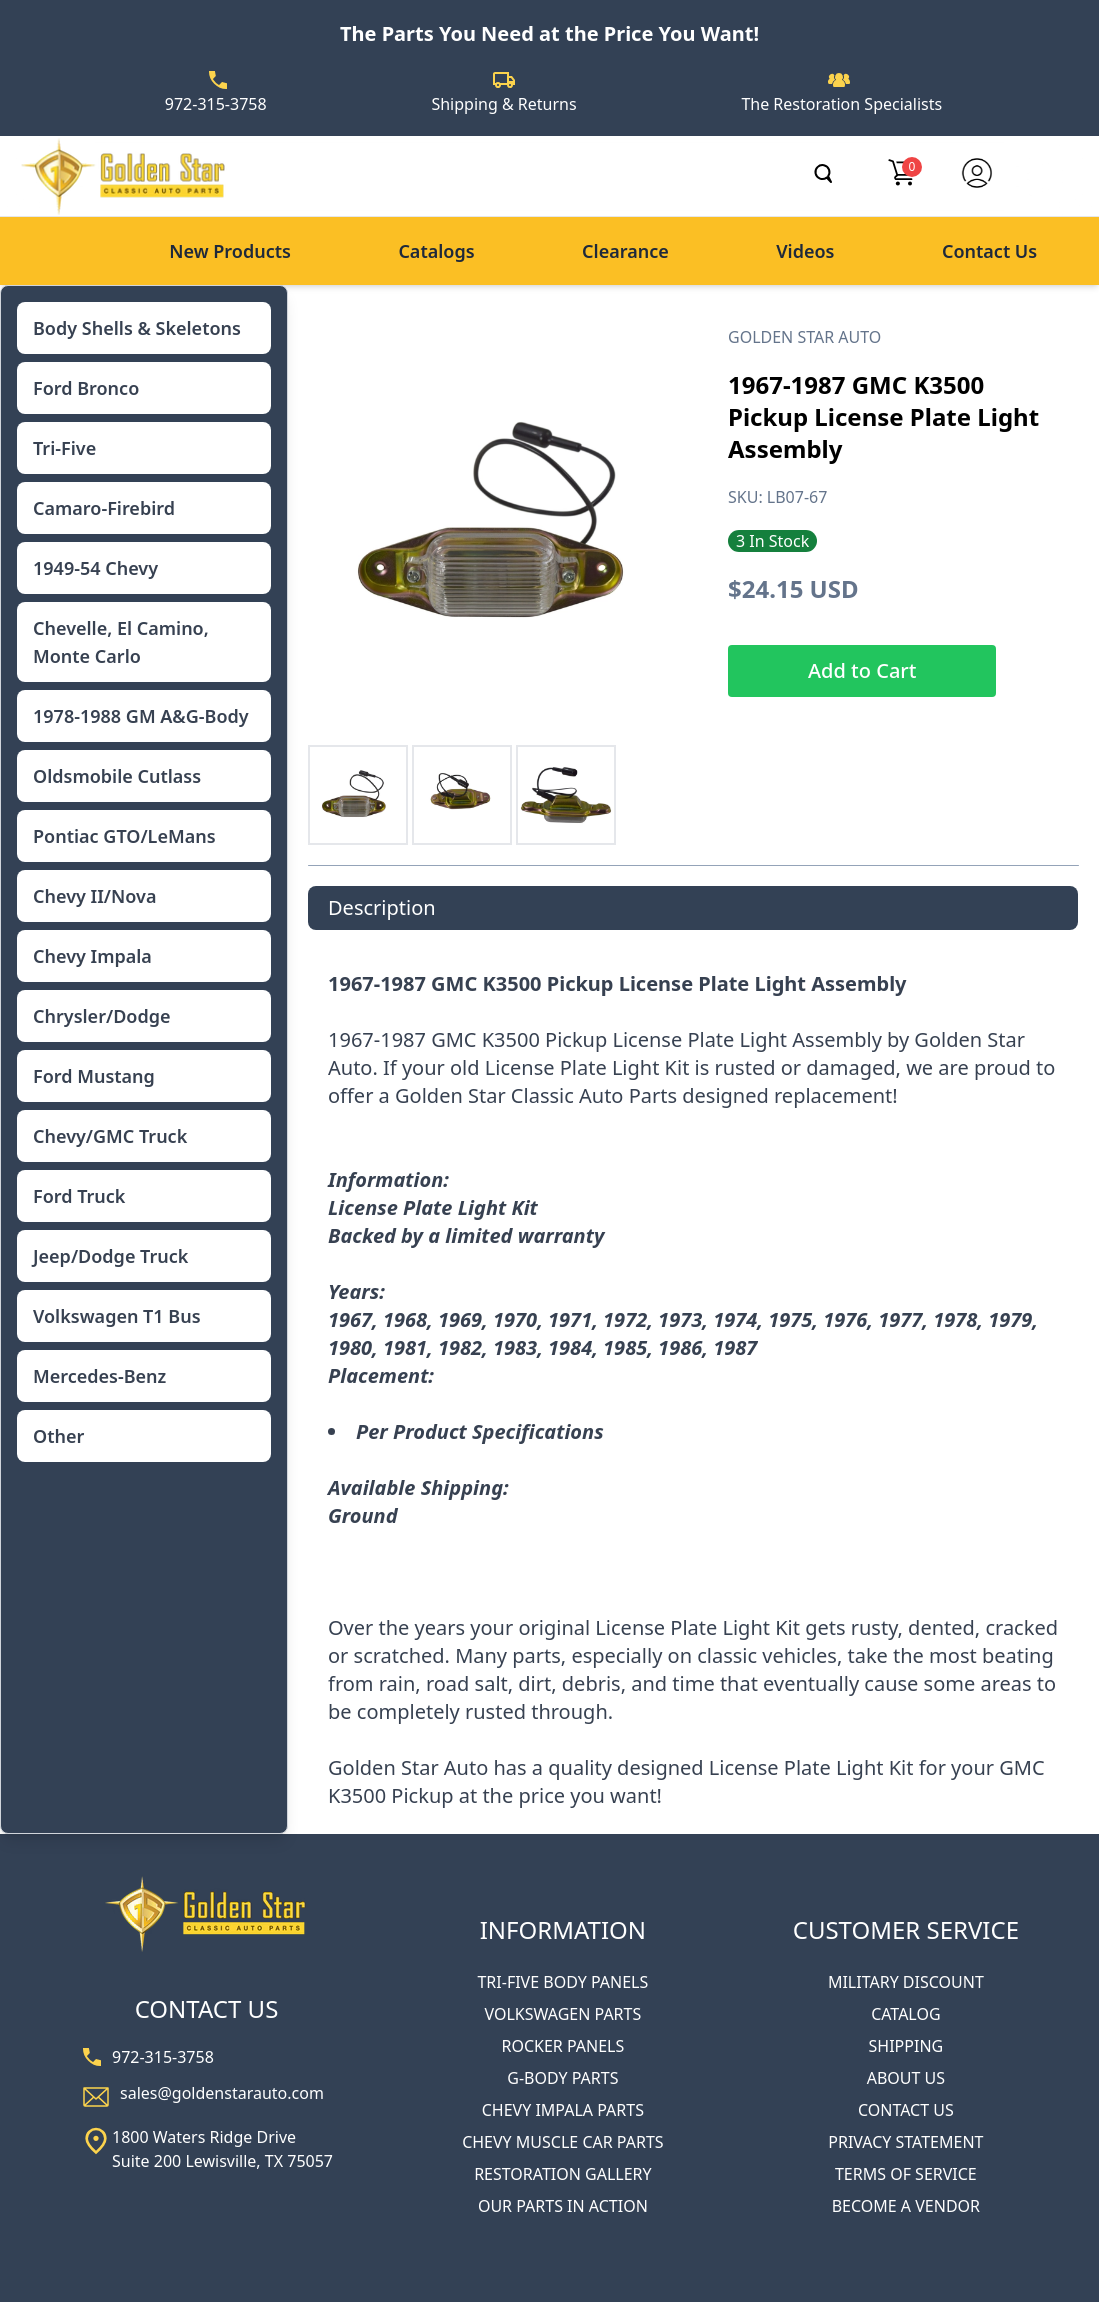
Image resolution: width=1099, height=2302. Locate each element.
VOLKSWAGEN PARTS (562, 2014)
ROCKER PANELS (562, 2046)
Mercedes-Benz (99, 1376)
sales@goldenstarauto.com (222, 2093)
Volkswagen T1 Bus (117, 1316)
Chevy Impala (92, 956)
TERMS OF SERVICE (906, 2174)
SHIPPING (906, 2046)
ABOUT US (906, 2078)
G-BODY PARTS (562, 2078)
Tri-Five (64, 448)
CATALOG (905, 2014)
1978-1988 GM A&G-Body (141, 716)
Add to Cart (862, 670)
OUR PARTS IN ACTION (563, 2206)
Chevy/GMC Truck (110, 1136)
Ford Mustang (94, 1076)
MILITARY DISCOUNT (906, 1982)
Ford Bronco (86, 388)
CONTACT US (906, 2110)
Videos (805, 251)
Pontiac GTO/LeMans (124, 836)
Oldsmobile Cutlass (117, 776)
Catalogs (436, 251)
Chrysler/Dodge (101, 1016)
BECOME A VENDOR (906, 2206)
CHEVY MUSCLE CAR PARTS (562, 2142)
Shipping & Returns (503, 104)
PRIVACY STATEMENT (905, 2142)
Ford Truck (79, 1196)
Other (58, 1436)
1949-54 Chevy (95, 568)
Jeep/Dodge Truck (110, 1256)
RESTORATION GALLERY (562, 2174)
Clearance (625, 251)
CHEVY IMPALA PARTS (563, 2110)
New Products (230, 251)
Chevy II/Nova (94, 896)
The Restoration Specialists (841, 104)
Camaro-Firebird (104, 508)
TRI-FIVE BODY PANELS (562, 1982)
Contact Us (989, 251)
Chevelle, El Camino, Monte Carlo (121, 642)
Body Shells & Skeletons (137, 328)
